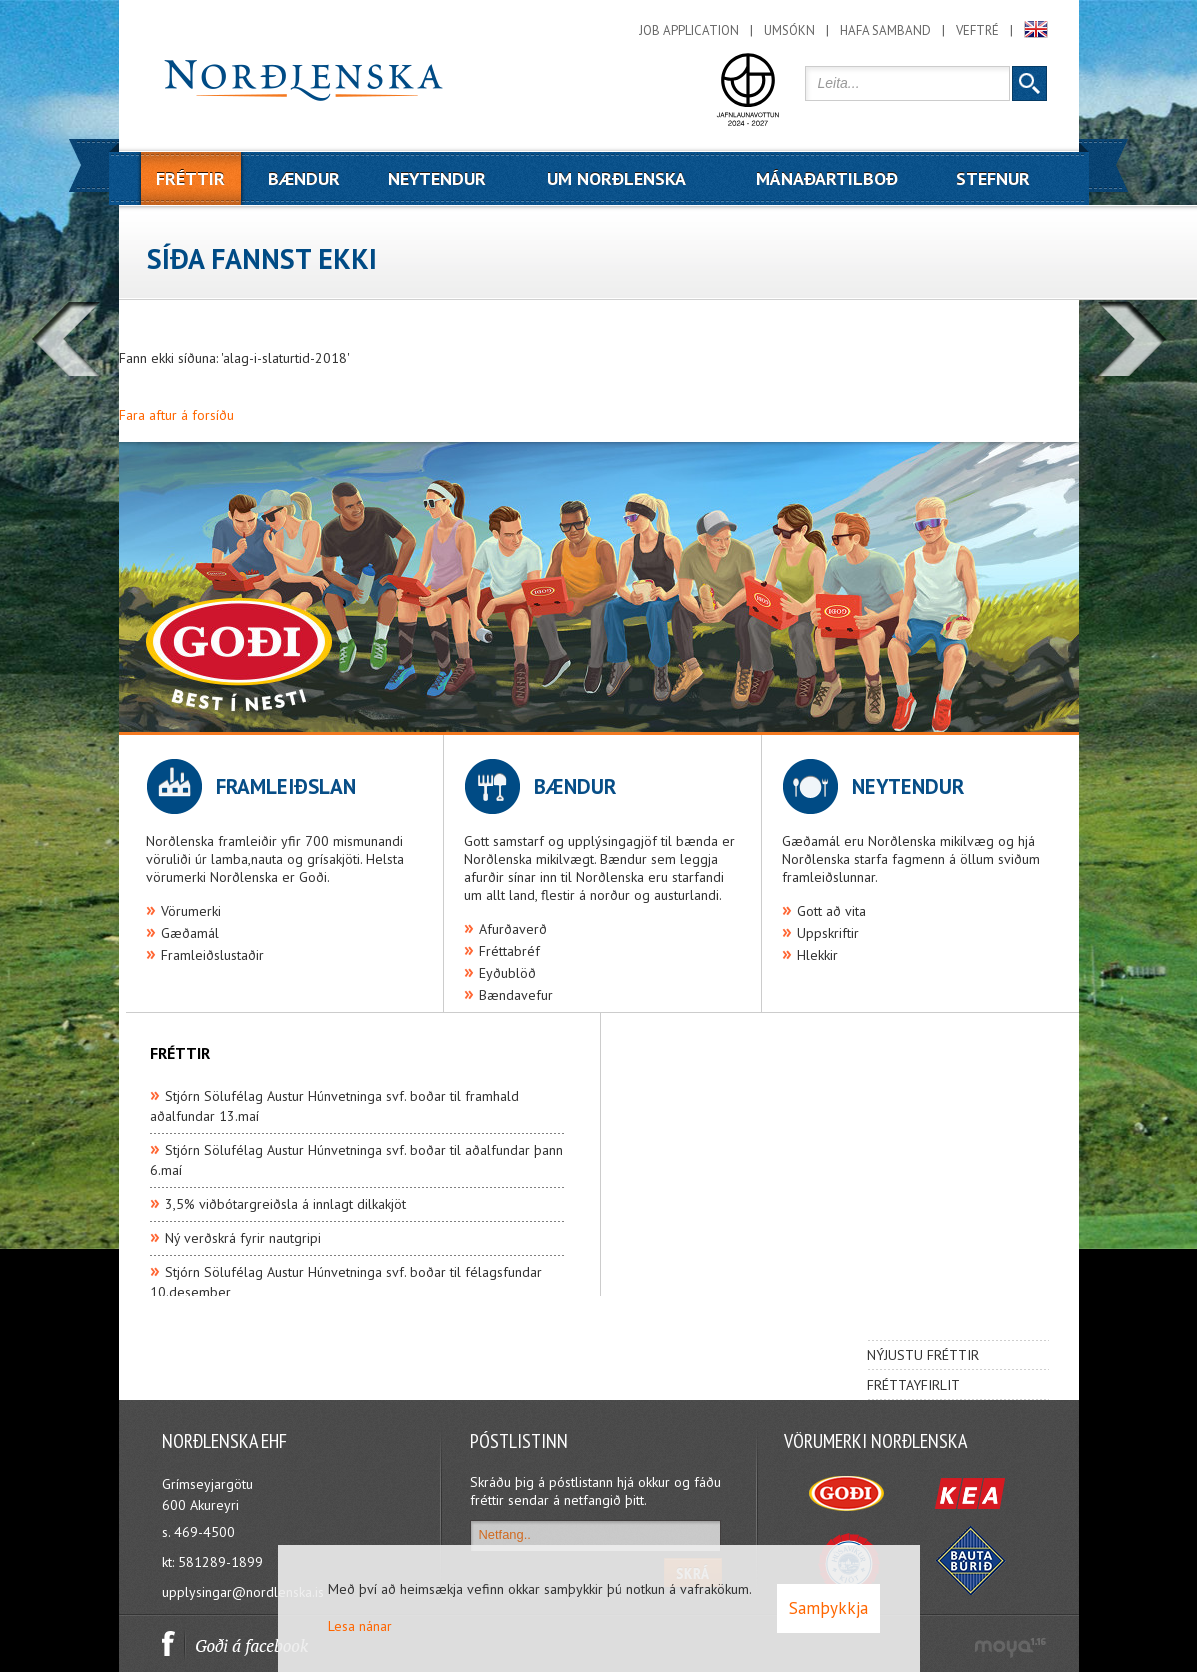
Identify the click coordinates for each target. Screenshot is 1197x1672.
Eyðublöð (507, 973)
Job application (689, 30)
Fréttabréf (509, 951)
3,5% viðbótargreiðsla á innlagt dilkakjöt (285, 1204)
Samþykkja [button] (828, 1608)
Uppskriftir (828, 933)
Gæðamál (190, 933)
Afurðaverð (513, 929)
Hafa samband (885, 30)
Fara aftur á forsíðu (176, 415)
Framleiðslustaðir (212, 955)
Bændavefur (516, 995)
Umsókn (789, 30)
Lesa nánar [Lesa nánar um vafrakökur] (360, 1626)
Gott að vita (831, 911)
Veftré (977, 30)
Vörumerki (191, 911)
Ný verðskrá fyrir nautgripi (243, 1238)
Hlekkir (817, 955)
